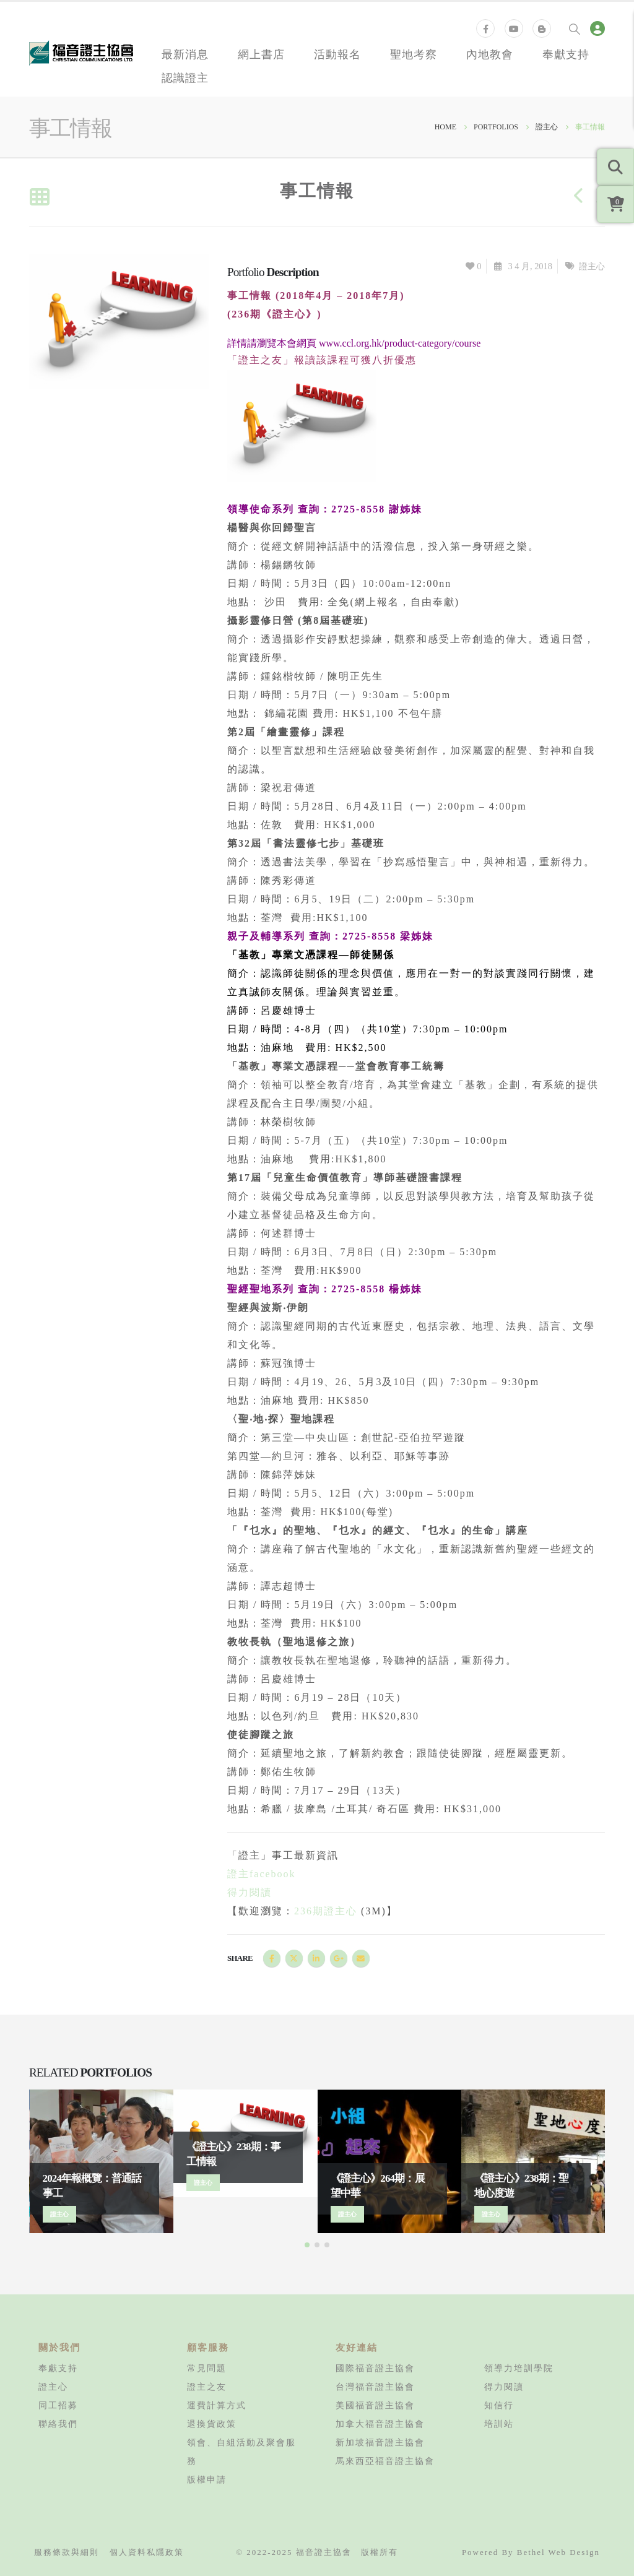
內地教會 (489, 53)
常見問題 (207, 2368)
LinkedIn (316, 1958)
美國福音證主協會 (375, 2405)
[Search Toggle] (574, 28)
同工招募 (58, 2405)
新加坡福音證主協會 (380, 2442)
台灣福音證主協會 (375, 2387)
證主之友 (207, 2387)
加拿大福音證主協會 (380, 2424)
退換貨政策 (212, 2424)
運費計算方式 (216, 2405)
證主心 (592, 266)
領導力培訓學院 (519, 2368)
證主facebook (261, 1874)
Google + (338, 1958)
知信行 (499, 2405)
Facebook (271, 1958)
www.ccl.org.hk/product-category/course (399, 343)
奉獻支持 (565, 53)
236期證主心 (325, 1911)
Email (361, 1958)
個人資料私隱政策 (147, 2552)
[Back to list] (39, 198)
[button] (307, 2244)
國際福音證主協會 (375, 2368)
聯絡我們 (58, 2424)
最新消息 (185, 53)
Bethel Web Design (558, 2552)
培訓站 (499, 2424)
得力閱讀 (249, 1892)
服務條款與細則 (66, 2552)
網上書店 (261, 53)
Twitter (294, 1958)
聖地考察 (413, 53)
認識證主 (185, 77)
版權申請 (207, 2479)
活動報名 (337, 53)
